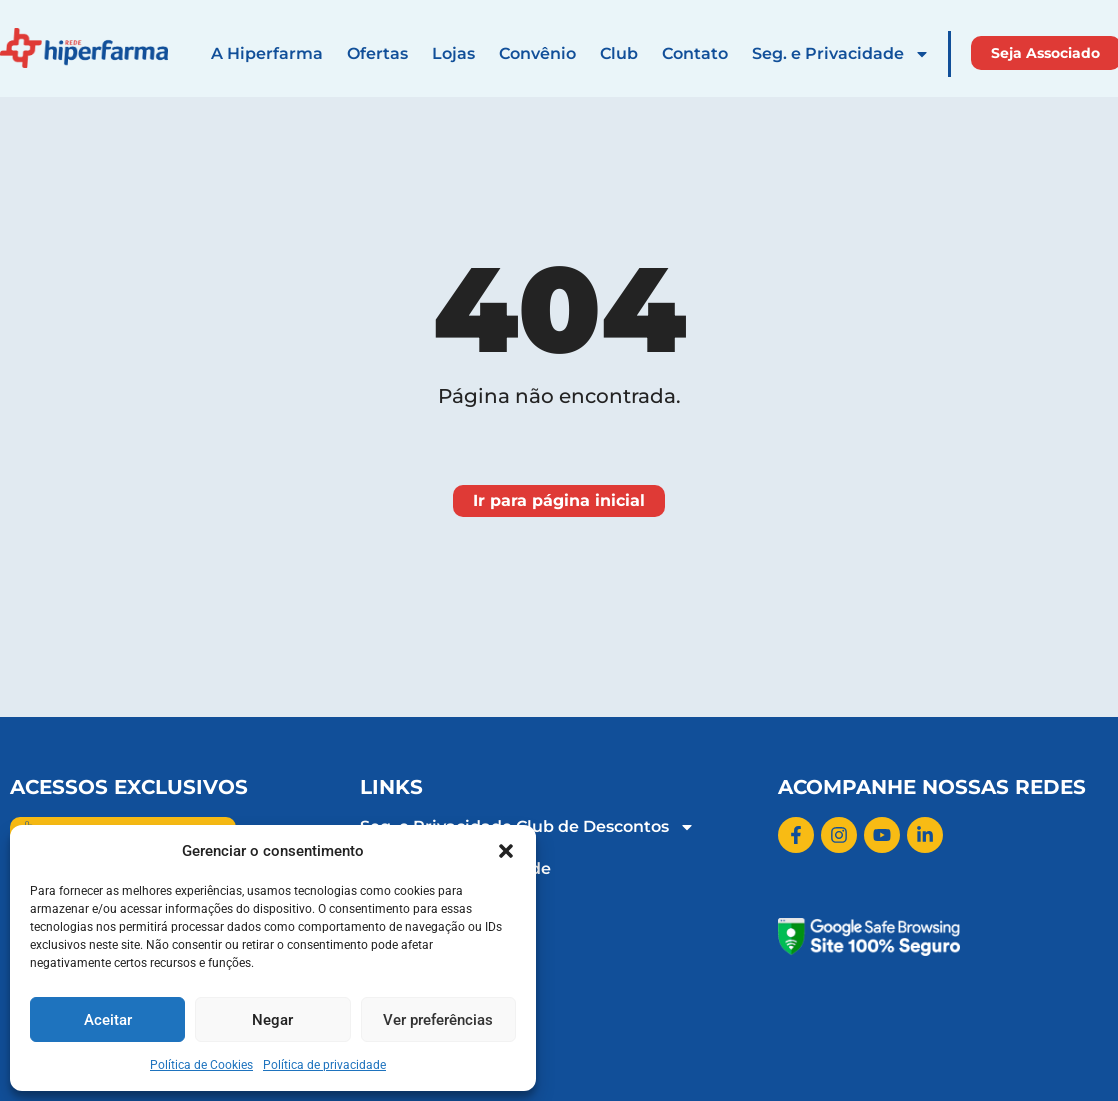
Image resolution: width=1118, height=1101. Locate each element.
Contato (695, 53)
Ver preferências (438, 1020)
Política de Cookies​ (201, 1065)
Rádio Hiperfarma (434, 952)
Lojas (453, 53)
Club (619, 53)
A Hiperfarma (267, 53)
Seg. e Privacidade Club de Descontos (527, 827)
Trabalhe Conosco (433, 910)
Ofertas (377, 53)
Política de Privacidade (455, 868)
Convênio (537, 53)
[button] (506, 851)
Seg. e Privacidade (841, 54)
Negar (272, 1020)
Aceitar (108, 1020)
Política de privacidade (324, 1065)
